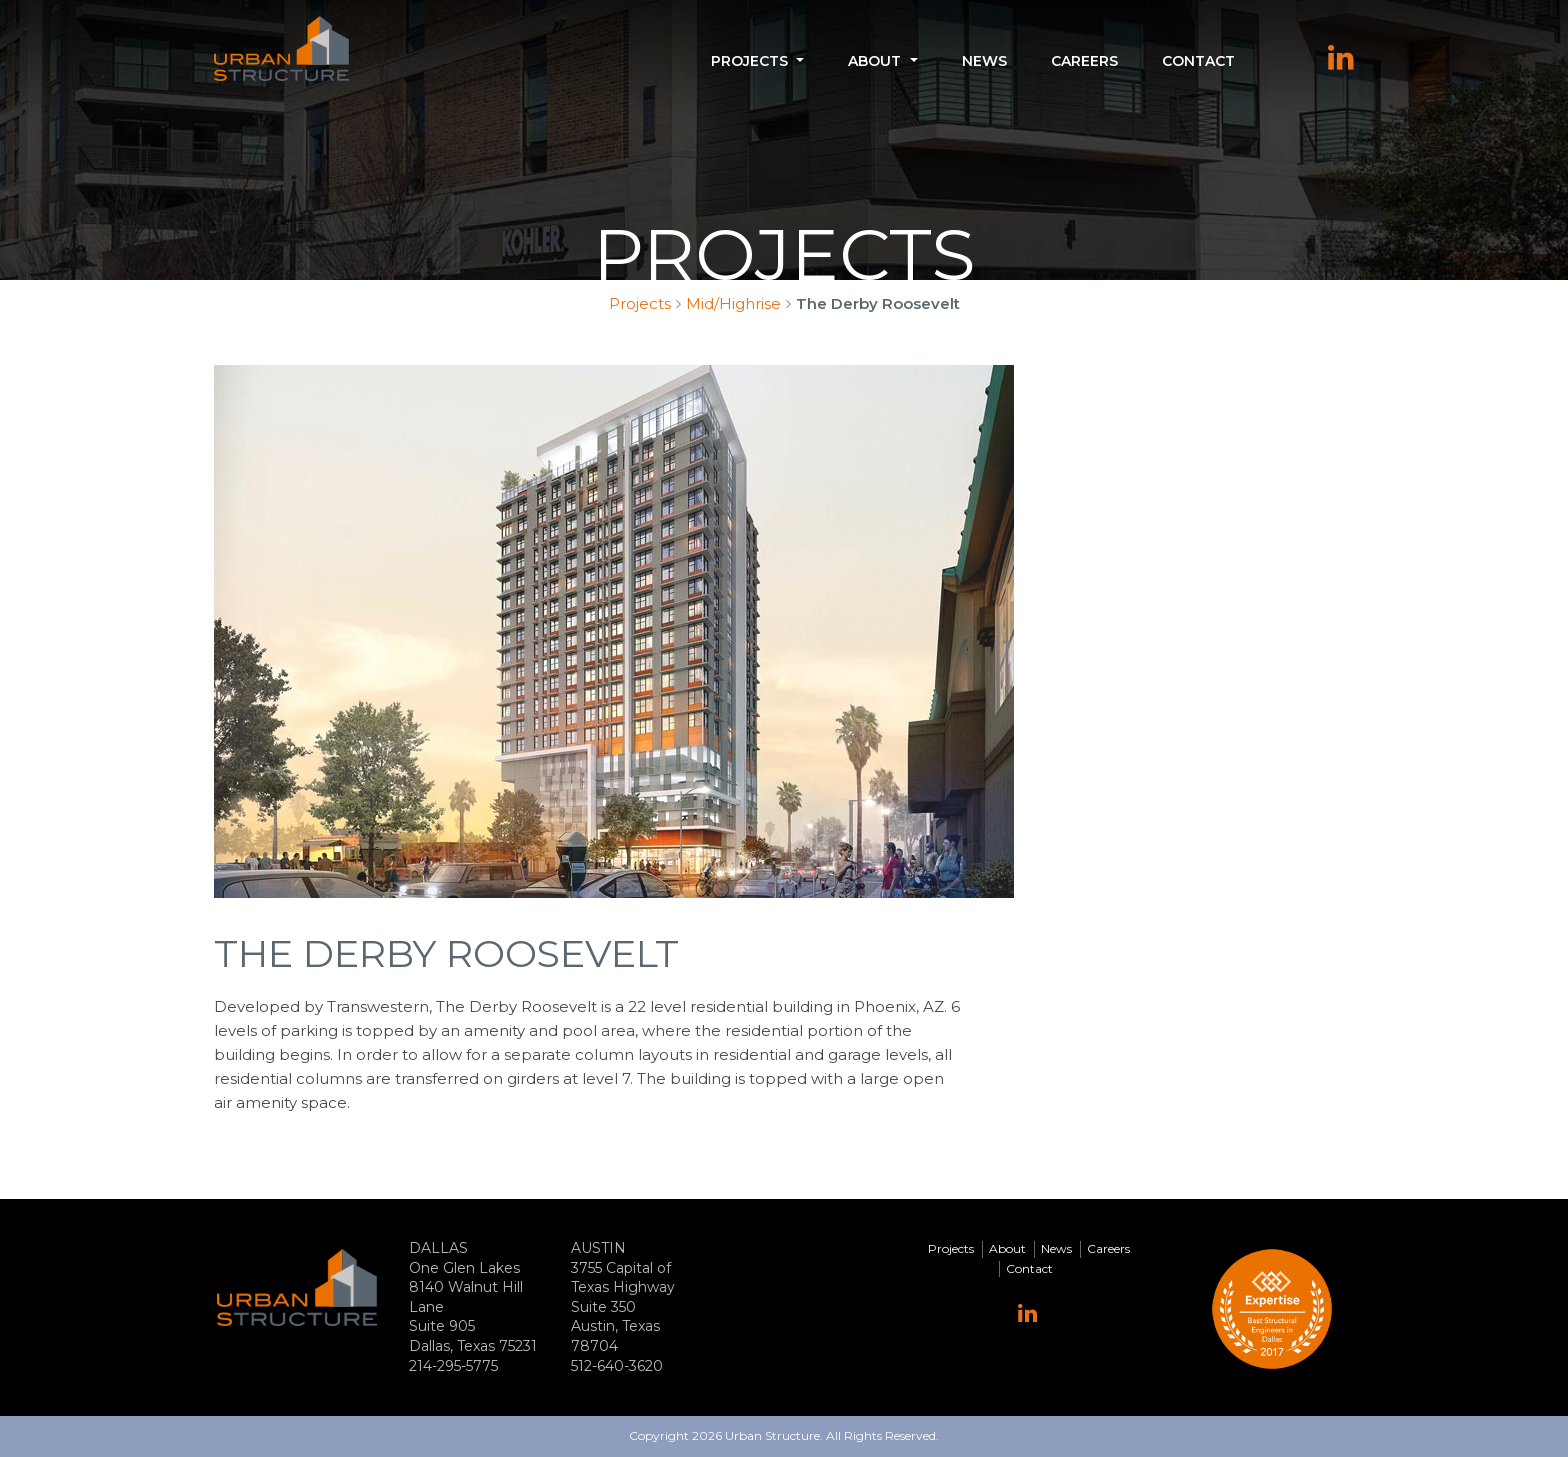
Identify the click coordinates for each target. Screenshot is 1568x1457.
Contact (1198, 61)
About (874, 61)
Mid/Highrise (733, 303)
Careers (1084, 61)
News (984, 61)
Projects (749, 61)
